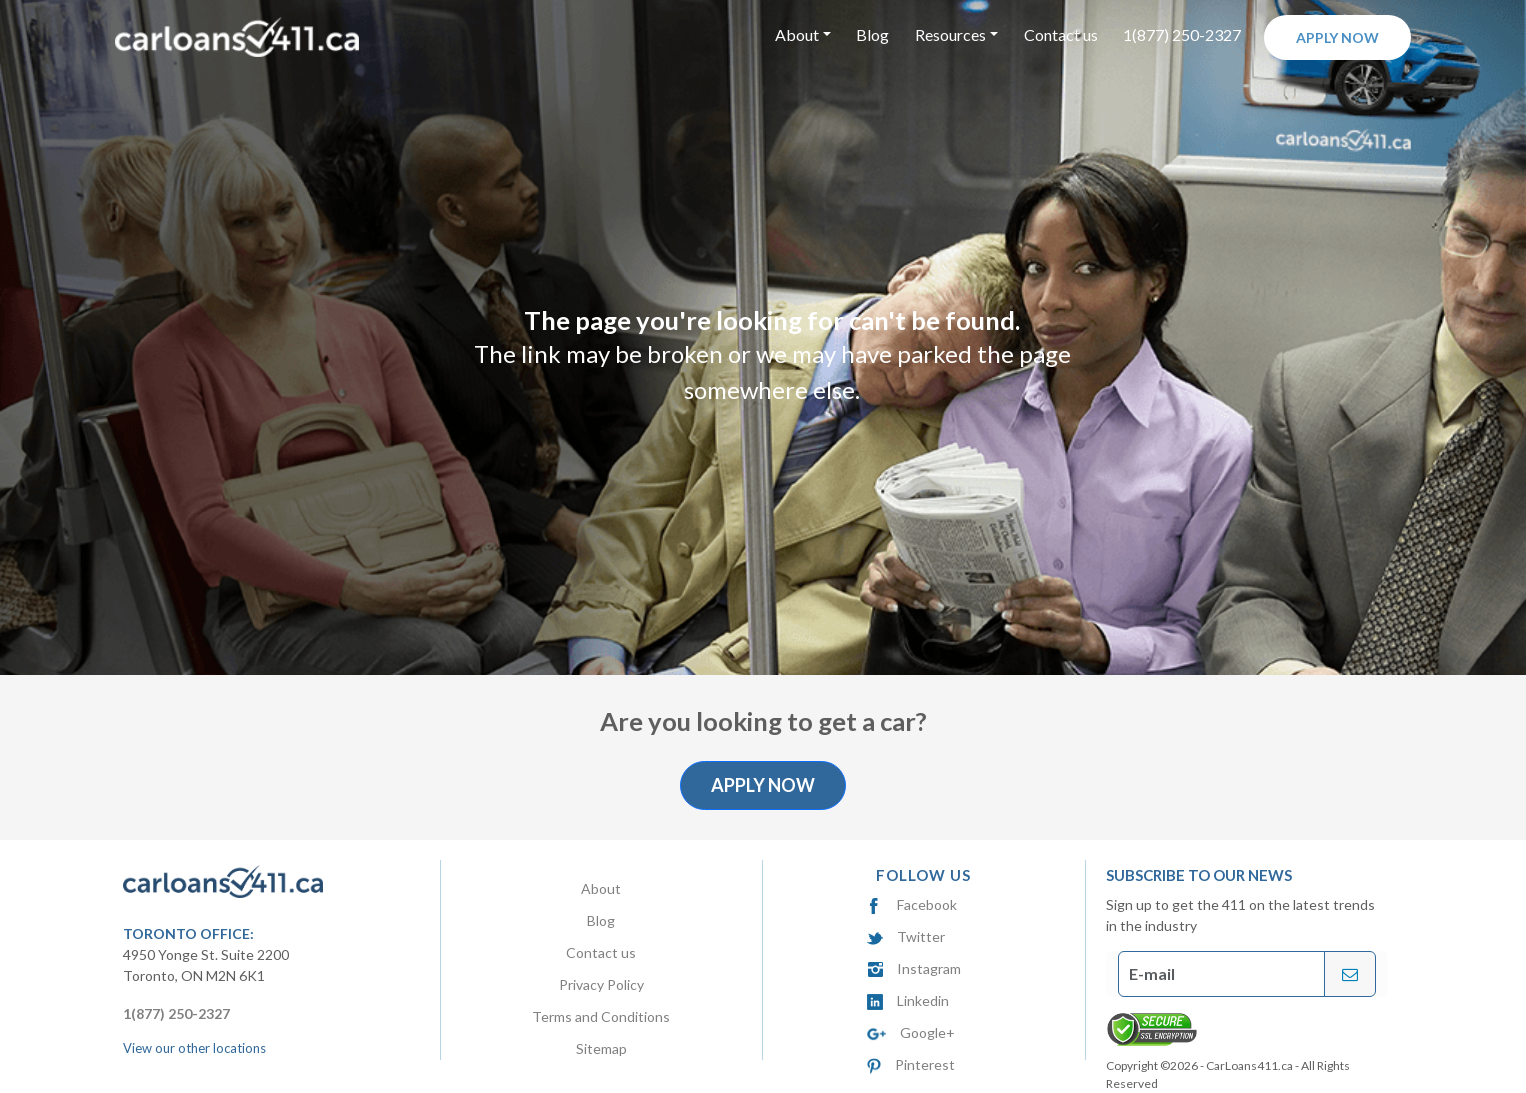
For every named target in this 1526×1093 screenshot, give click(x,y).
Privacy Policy (601, 984)
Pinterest (910, 1064)
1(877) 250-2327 (1182, 34)
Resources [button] (950, 34)
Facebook (912, 904)
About (601, 888)
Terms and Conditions (601, 1016)
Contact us (1061, 34)
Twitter (906, 936)
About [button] (797, 34)
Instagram (914, 968)
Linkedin (908, 1000)
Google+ (911, 1032)
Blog (872, 34)
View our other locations (194, 1048)
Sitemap (601, 1048)
